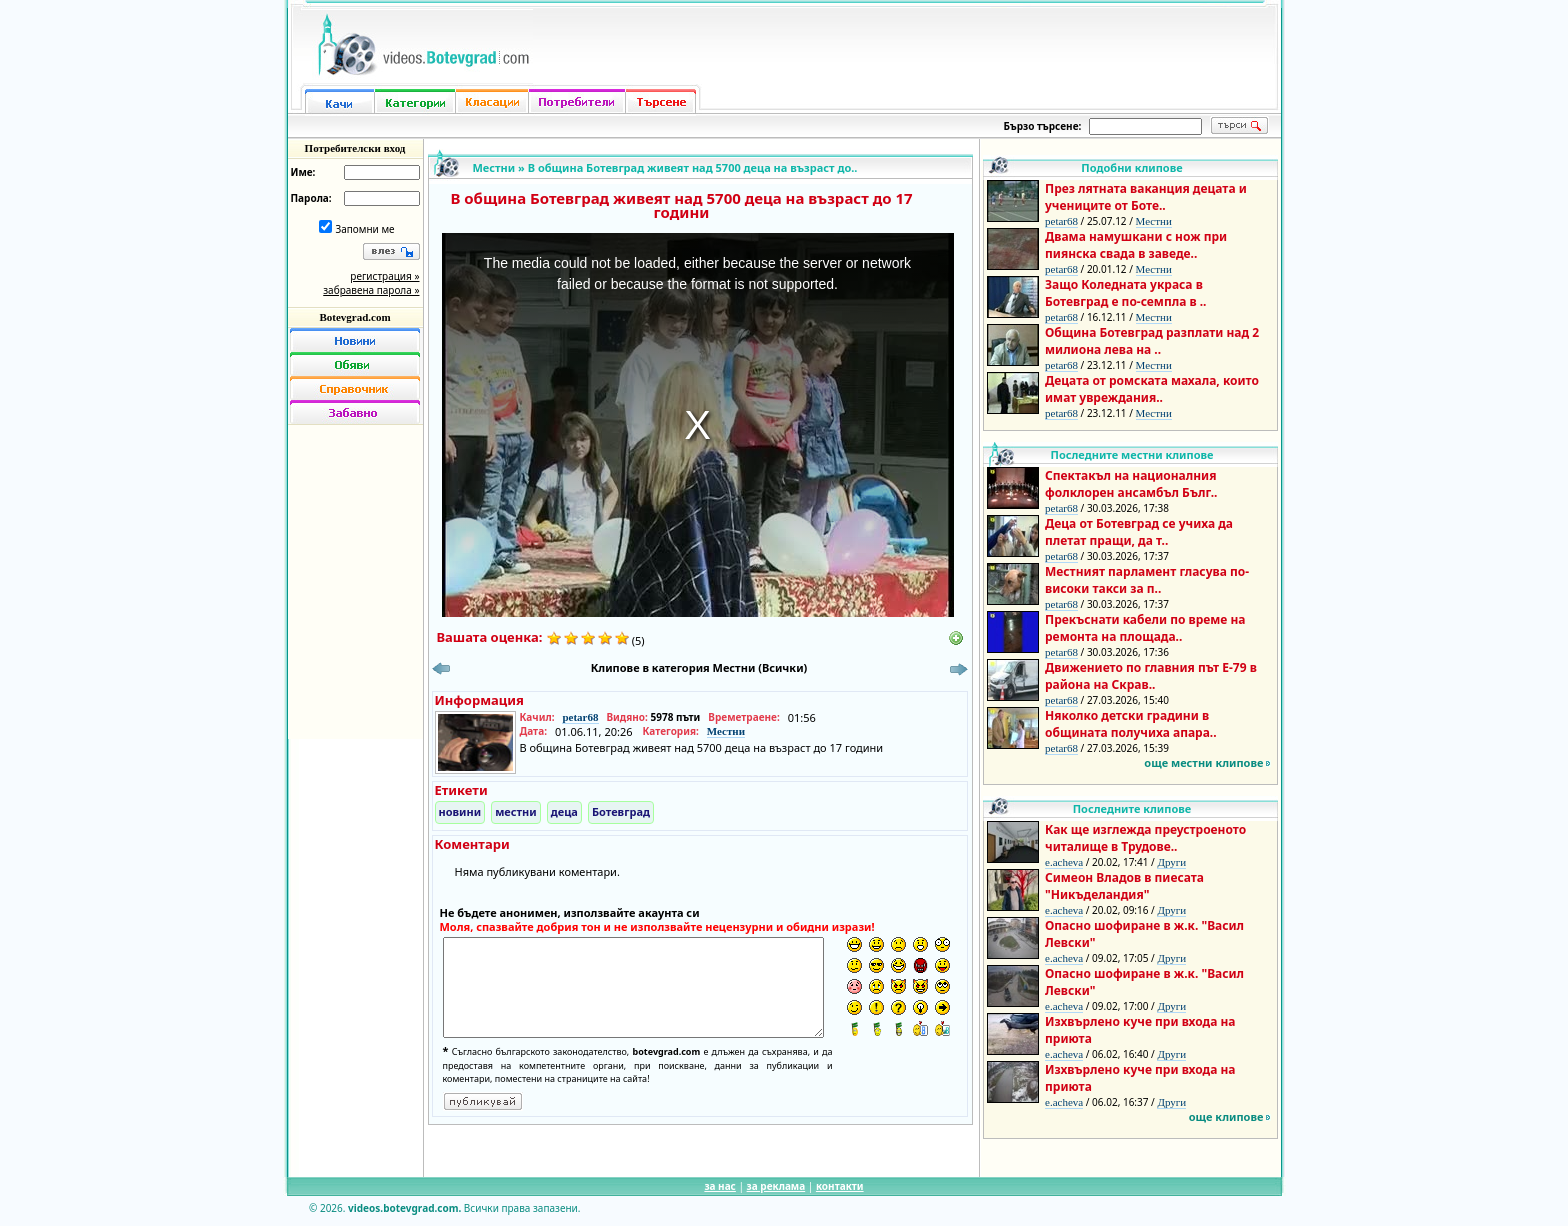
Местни (494, 167)
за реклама (776, 1186)
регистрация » (384, 276)
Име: (303, 172)
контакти (840, 1186)
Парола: (311, 198)
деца (564, 811)
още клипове (1226, 1116)
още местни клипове (1203, 762)
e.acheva (1064, 862)
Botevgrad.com (354, 317)
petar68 (580, 717)
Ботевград (621, 811)
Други (1171, 862)
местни (516, 811)
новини (460, 811)
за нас (719, 1186)
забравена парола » (371, 290)
